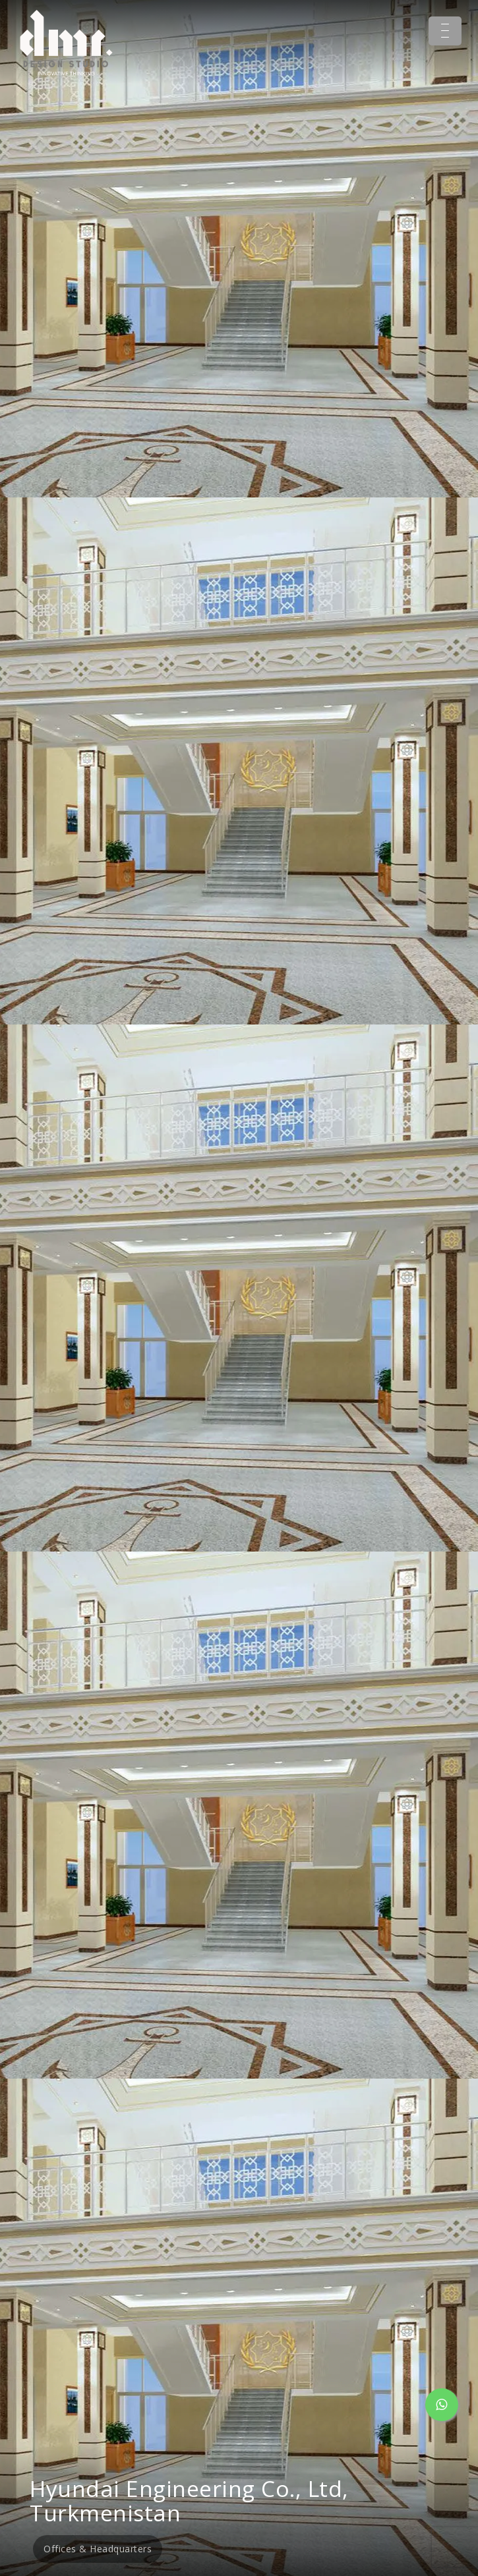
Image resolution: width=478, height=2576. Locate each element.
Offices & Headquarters (98, 2548)
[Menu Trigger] (445, 30)
